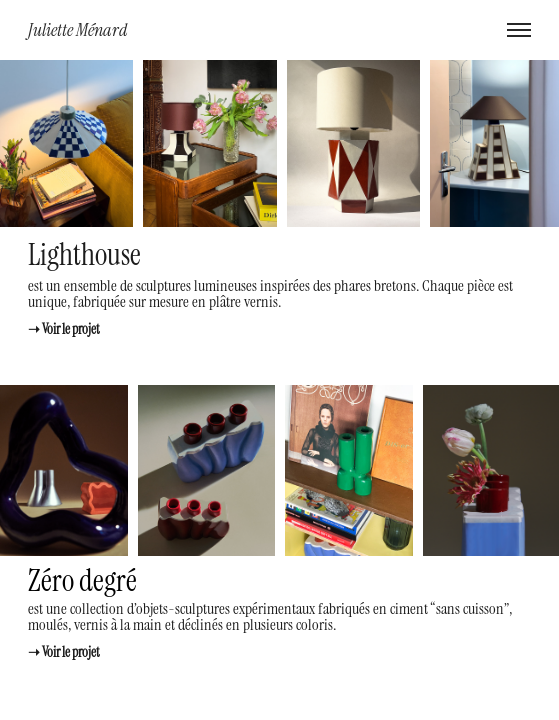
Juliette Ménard (78, 29)
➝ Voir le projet (64, 329)
